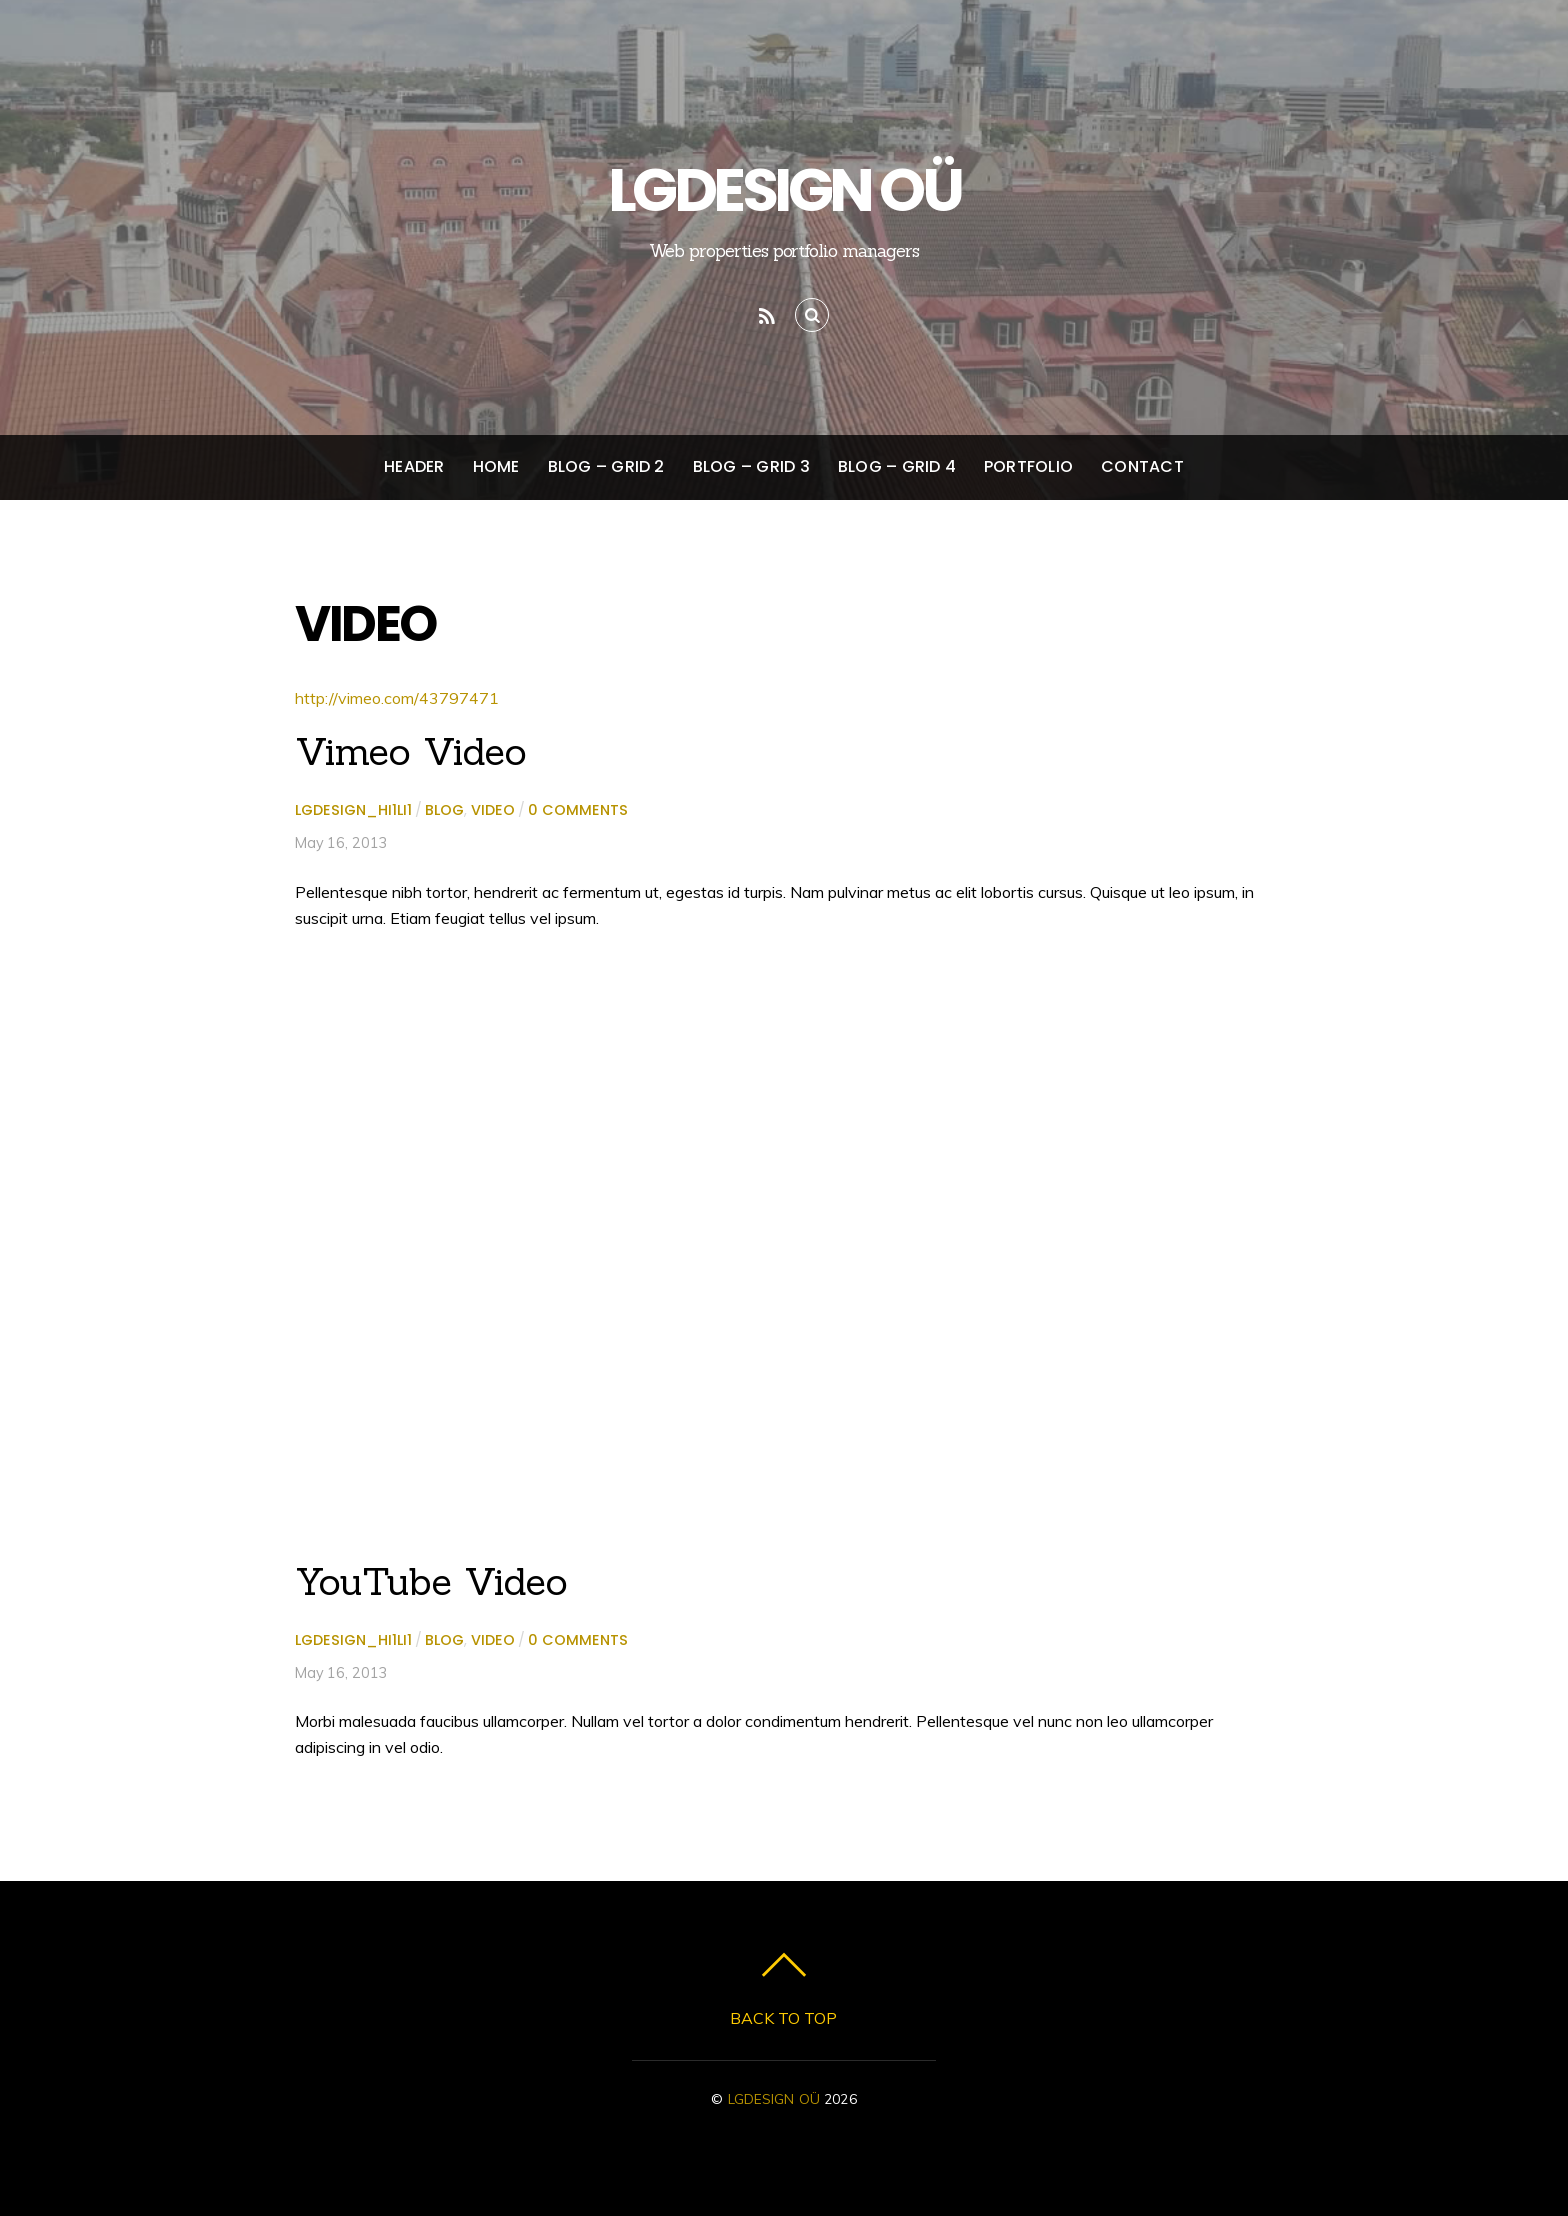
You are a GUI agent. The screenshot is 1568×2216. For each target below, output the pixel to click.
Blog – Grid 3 (751, 466)
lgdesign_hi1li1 (353, 810)
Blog (444, 810)
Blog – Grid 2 (606, 466)
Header (414, 466)
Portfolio (1028, 466)
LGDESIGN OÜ (774, 2098)
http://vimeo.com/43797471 (397, 698)
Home (496, 466)
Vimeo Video (411, 751)
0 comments (578, 810)
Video (493, 810)
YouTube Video (431, 1581)
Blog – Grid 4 (897, 466)
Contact (1142, 466)
